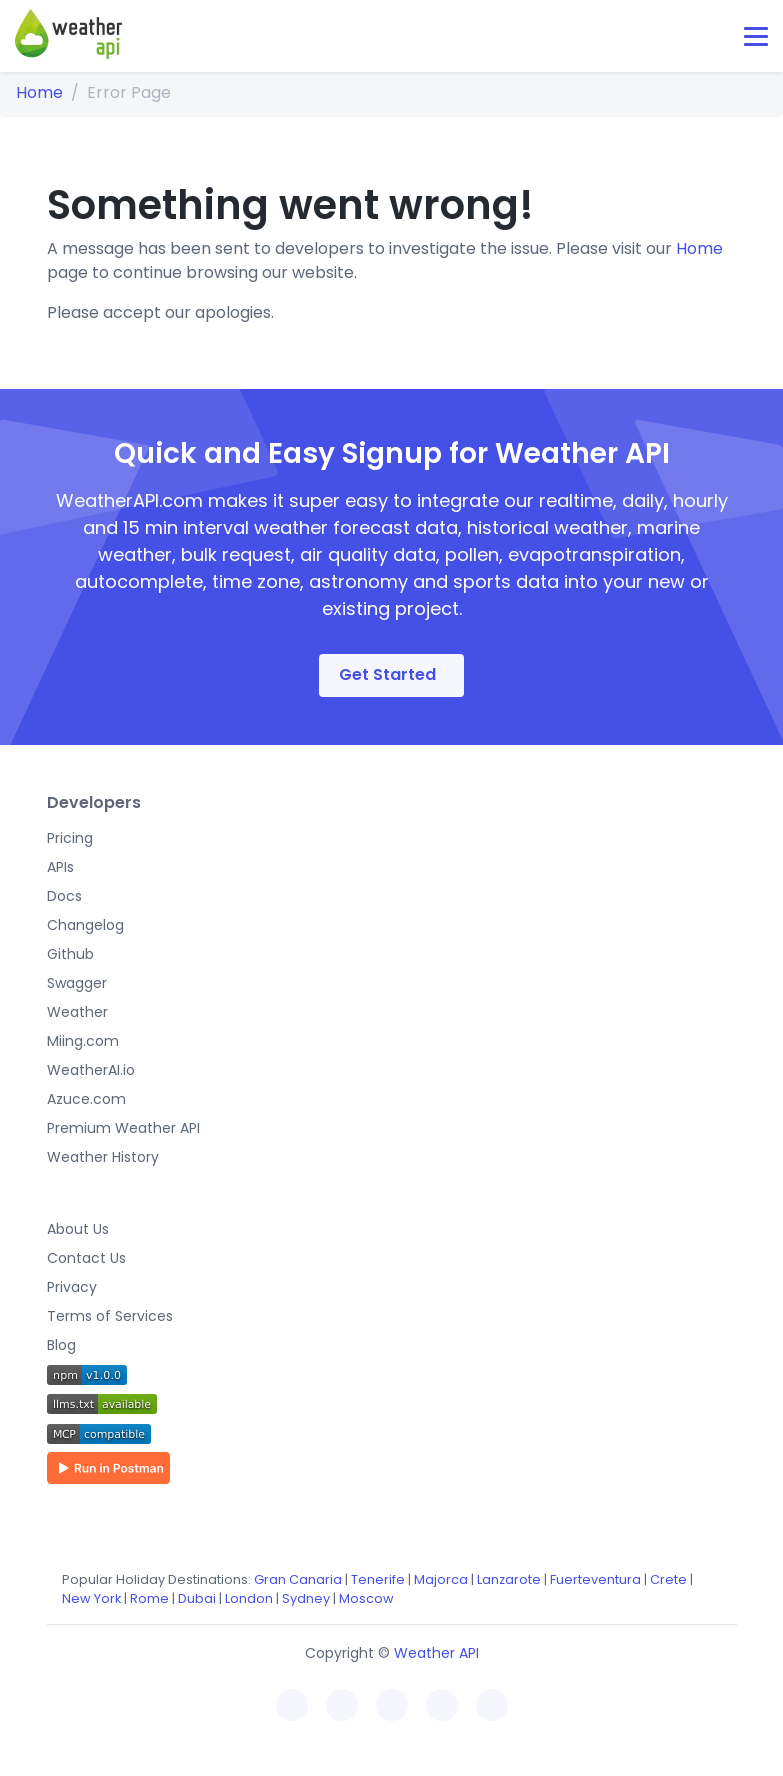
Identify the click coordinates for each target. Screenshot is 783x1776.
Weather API (436, 1653)
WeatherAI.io (91, 1070)
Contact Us (86, 1258)
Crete (668, 1579)
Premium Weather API (123, 1128)
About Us (78, 1229)
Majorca (441, 1579)
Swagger (77, 983)
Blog (61, 1345)
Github (70, 954)
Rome (149, 1598)
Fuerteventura (595, 1579)
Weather (77, 1012)
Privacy (72, 1287)
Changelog (85, 925)
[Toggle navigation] (756, 36)
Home (39, 92)
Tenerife (378, 1579)
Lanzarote (509, 1579)
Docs (64, 896)
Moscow (366, 1598)
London (249, 1598)
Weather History (103, 1157)
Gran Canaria (298, 1579)
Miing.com (83, 1041)
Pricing (70, 838)
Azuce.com (86, 1099)
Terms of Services (110, 1316)
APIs (60, 867)
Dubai (197, 1598)
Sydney (306, 1598)
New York (91, 1598)
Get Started (387, 674)
